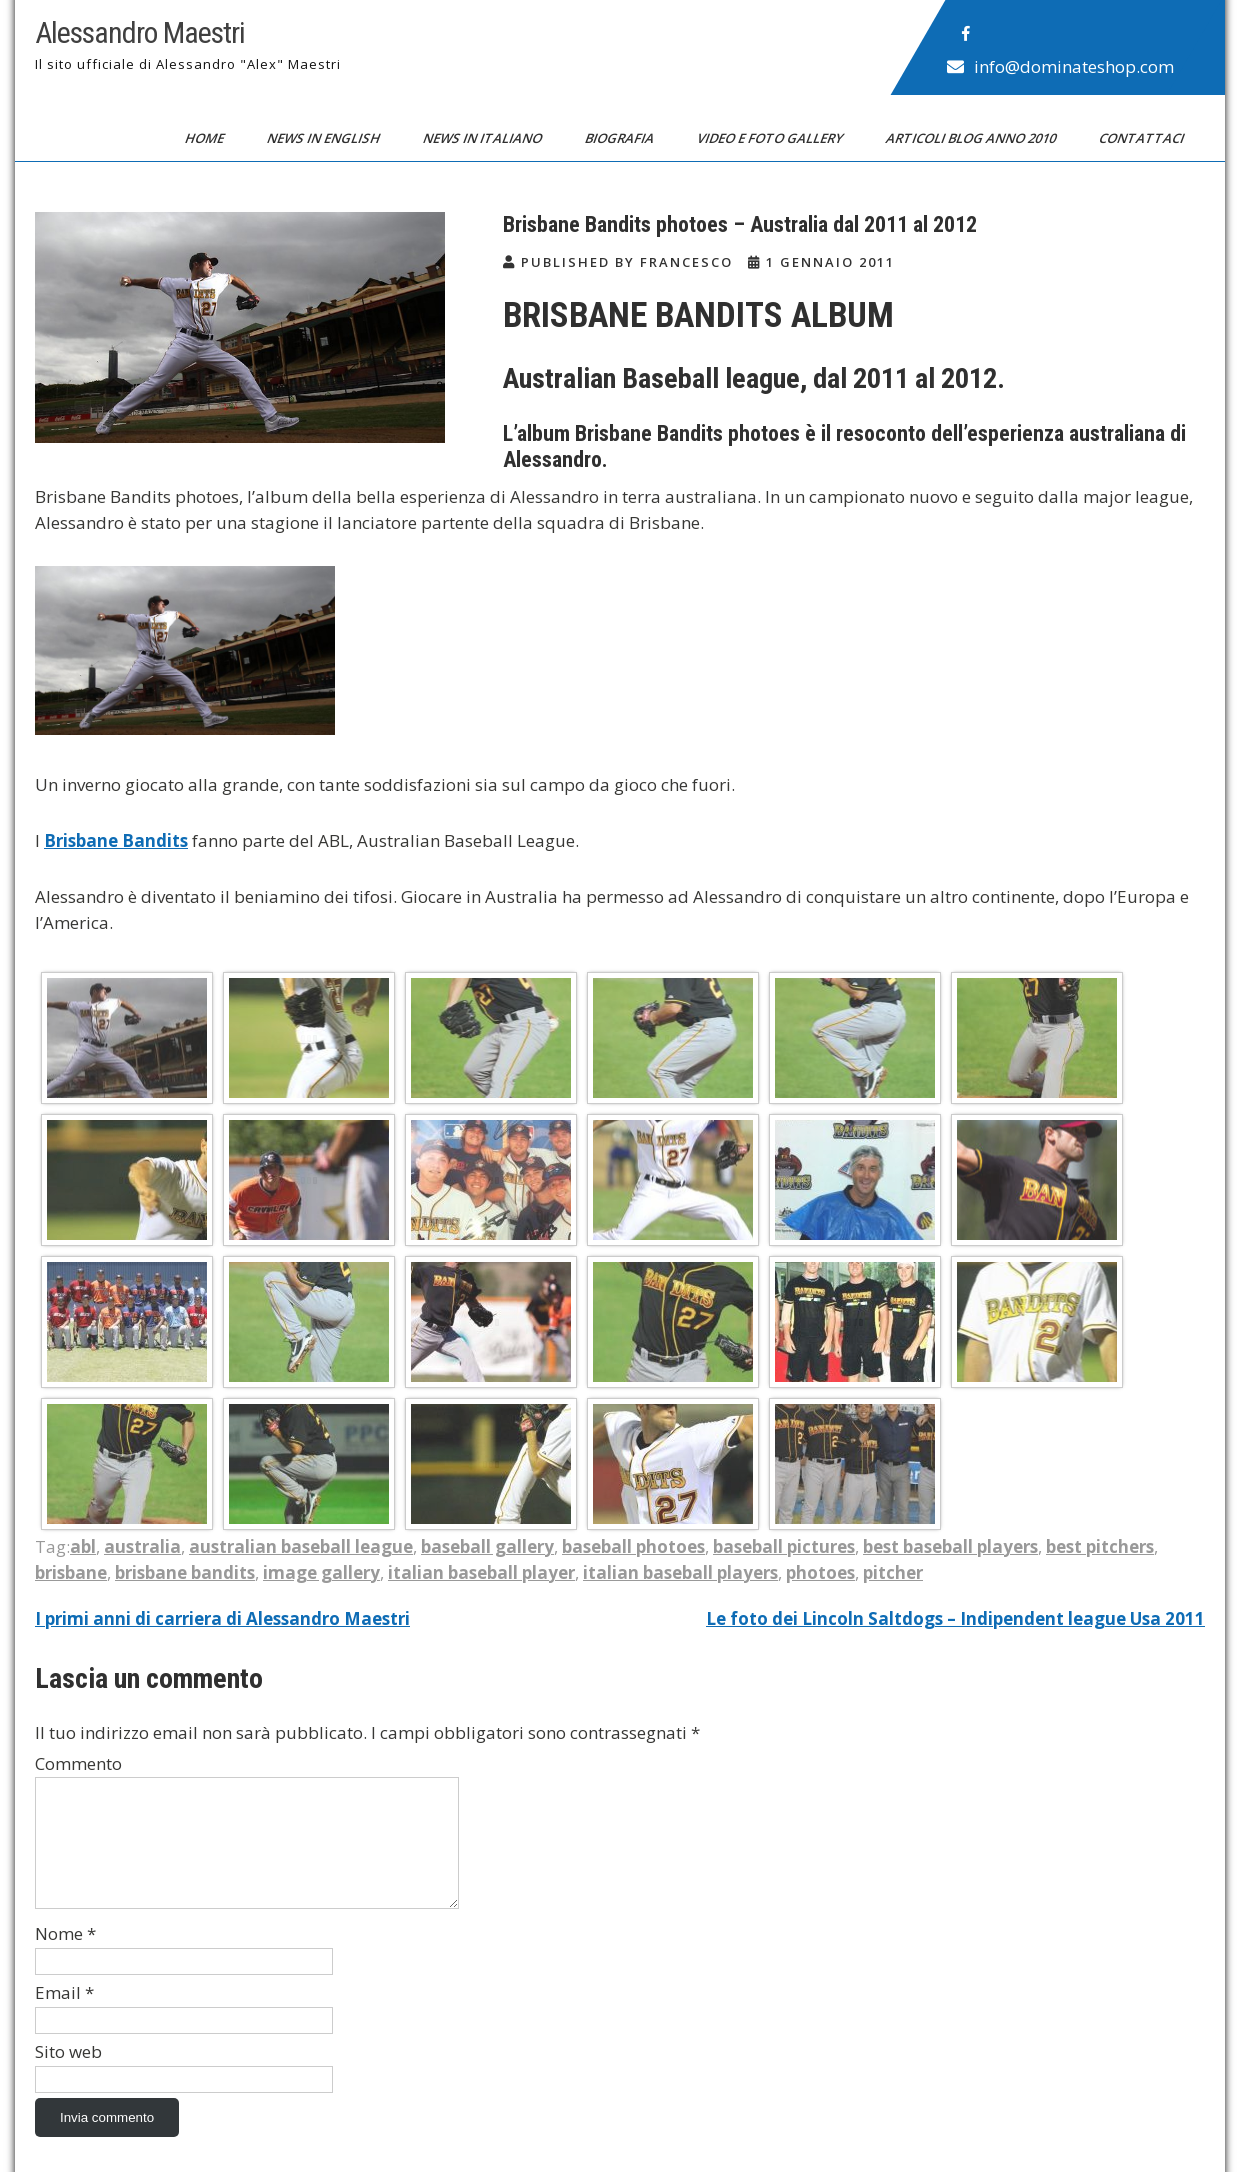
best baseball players (950, 1546)
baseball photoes (633, 1546)
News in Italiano (484, 138)
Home (206, 138)
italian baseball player (481, 1572)
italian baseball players (680, 1572)
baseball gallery (487, 1546)
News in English (325, 138)
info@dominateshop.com (1074, 66)
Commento (78, 1763)
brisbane (71, 1572)
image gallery (321, 1572)
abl (83, 1546)
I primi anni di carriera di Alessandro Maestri (222, 1618)
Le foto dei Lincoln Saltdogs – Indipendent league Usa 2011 (955, 1618)
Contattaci (1143, 138)
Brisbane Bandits (116, 840)
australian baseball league (301, 1546)
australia (142, 1546)
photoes (820, 1572)
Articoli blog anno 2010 (972, 138)
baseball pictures (784, 1546)
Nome (65, 1957)
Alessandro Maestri (140, 32)
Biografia (621, 138)
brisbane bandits (185, 1572)
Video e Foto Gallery (771, 138)
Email (64, 2016)
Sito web (68, 2075)
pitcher (893, 1572)
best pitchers (1100, 1546)
